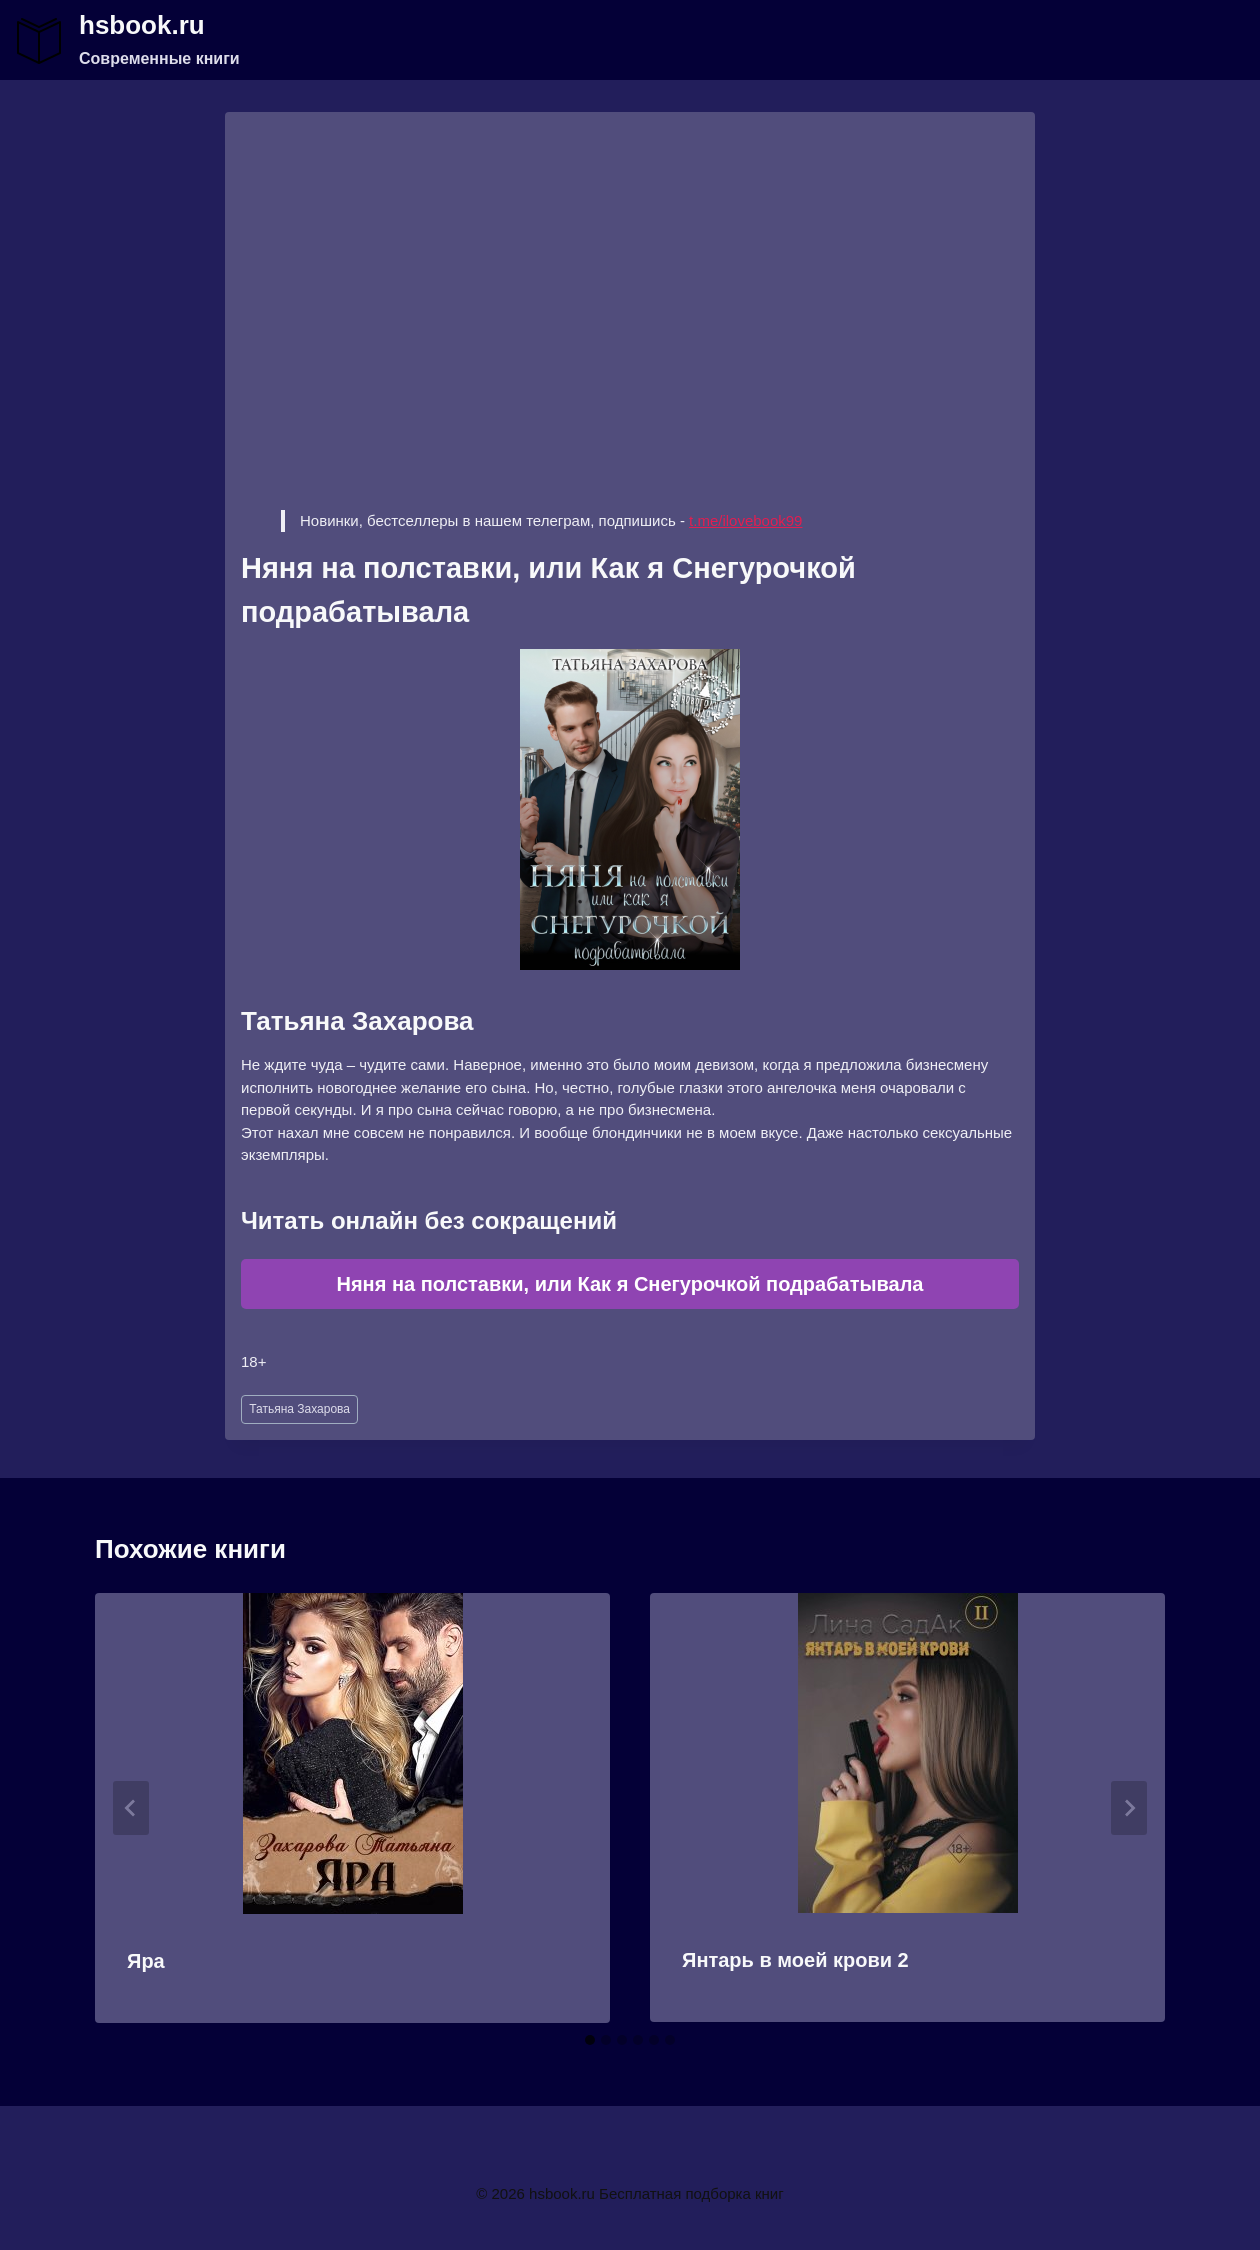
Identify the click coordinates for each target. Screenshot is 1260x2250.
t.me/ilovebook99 (745, 520)
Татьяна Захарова (299, 1409)
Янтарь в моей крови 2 (795, 1960)
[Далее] (1129, 1808)
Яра (146, 1961)
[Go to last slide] (131, 1808)
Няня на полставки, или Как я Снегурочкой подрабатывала (630, 1284)
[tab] (590, 2040)
